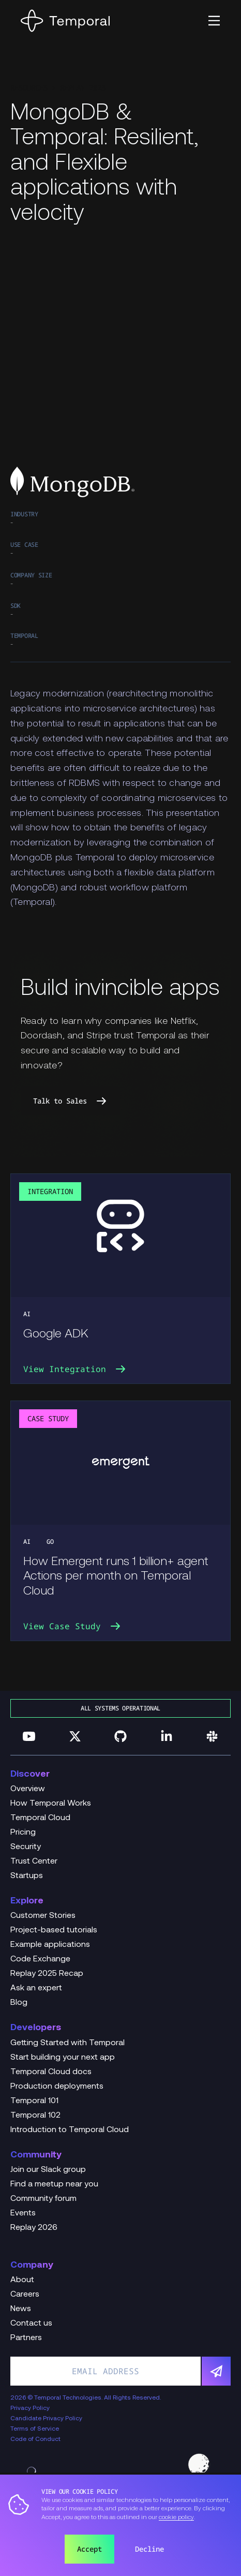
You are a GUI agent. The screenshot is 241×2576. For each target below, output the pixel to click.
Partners (26, 2338)
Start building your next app (62, 2057)
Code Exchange (40, 1959)
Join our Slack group (48, 2170)
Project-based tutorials (53, 1930)
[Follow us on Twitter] (75, 1736)
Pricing (23, 1832)
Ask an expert (36, 1988)
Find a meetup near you (54, 2184)
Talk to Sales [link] (70, 1101)
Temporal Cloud (40, 1818)
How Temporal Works (50, 1803)
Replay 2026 (33, 2228)
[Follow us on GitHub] (120, 1736)
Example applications (50, 1945)
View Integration (75, 1369)
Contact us (31, 2323)
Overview (27, 1789)
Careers (24, 2294)
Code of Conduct (35, 2439)
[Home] (65, 20)
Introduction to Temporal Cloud (69, 2130)
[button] (214, 20)
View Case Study (72, 1626)
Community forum (43, 2199)
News (20, 2309)
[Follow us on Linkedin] (166, 1736)
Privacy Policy (30, 2408)
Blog (18, 2003)
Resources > (35, 88)
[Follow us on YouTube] (29, 1736)
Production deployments (56, 2086)
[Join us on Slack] (212, 1736)
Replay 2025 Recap (46, 1974)
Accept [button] (89, 2549)
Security (25, 1847)
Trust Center (33, 1861)
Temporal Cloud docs (51, 2072)
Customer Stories (43, 1916)
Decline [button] (149, 2549)
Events (23, 2213)
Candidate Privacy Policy (46, 2419)
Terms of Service (34, 2429)
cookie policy (176, 2517)
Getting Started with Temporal (67, 2043)
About (22, 2280)
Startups (26, 1876)
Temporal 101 (34, 2101)
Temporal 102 (35, 2115)
